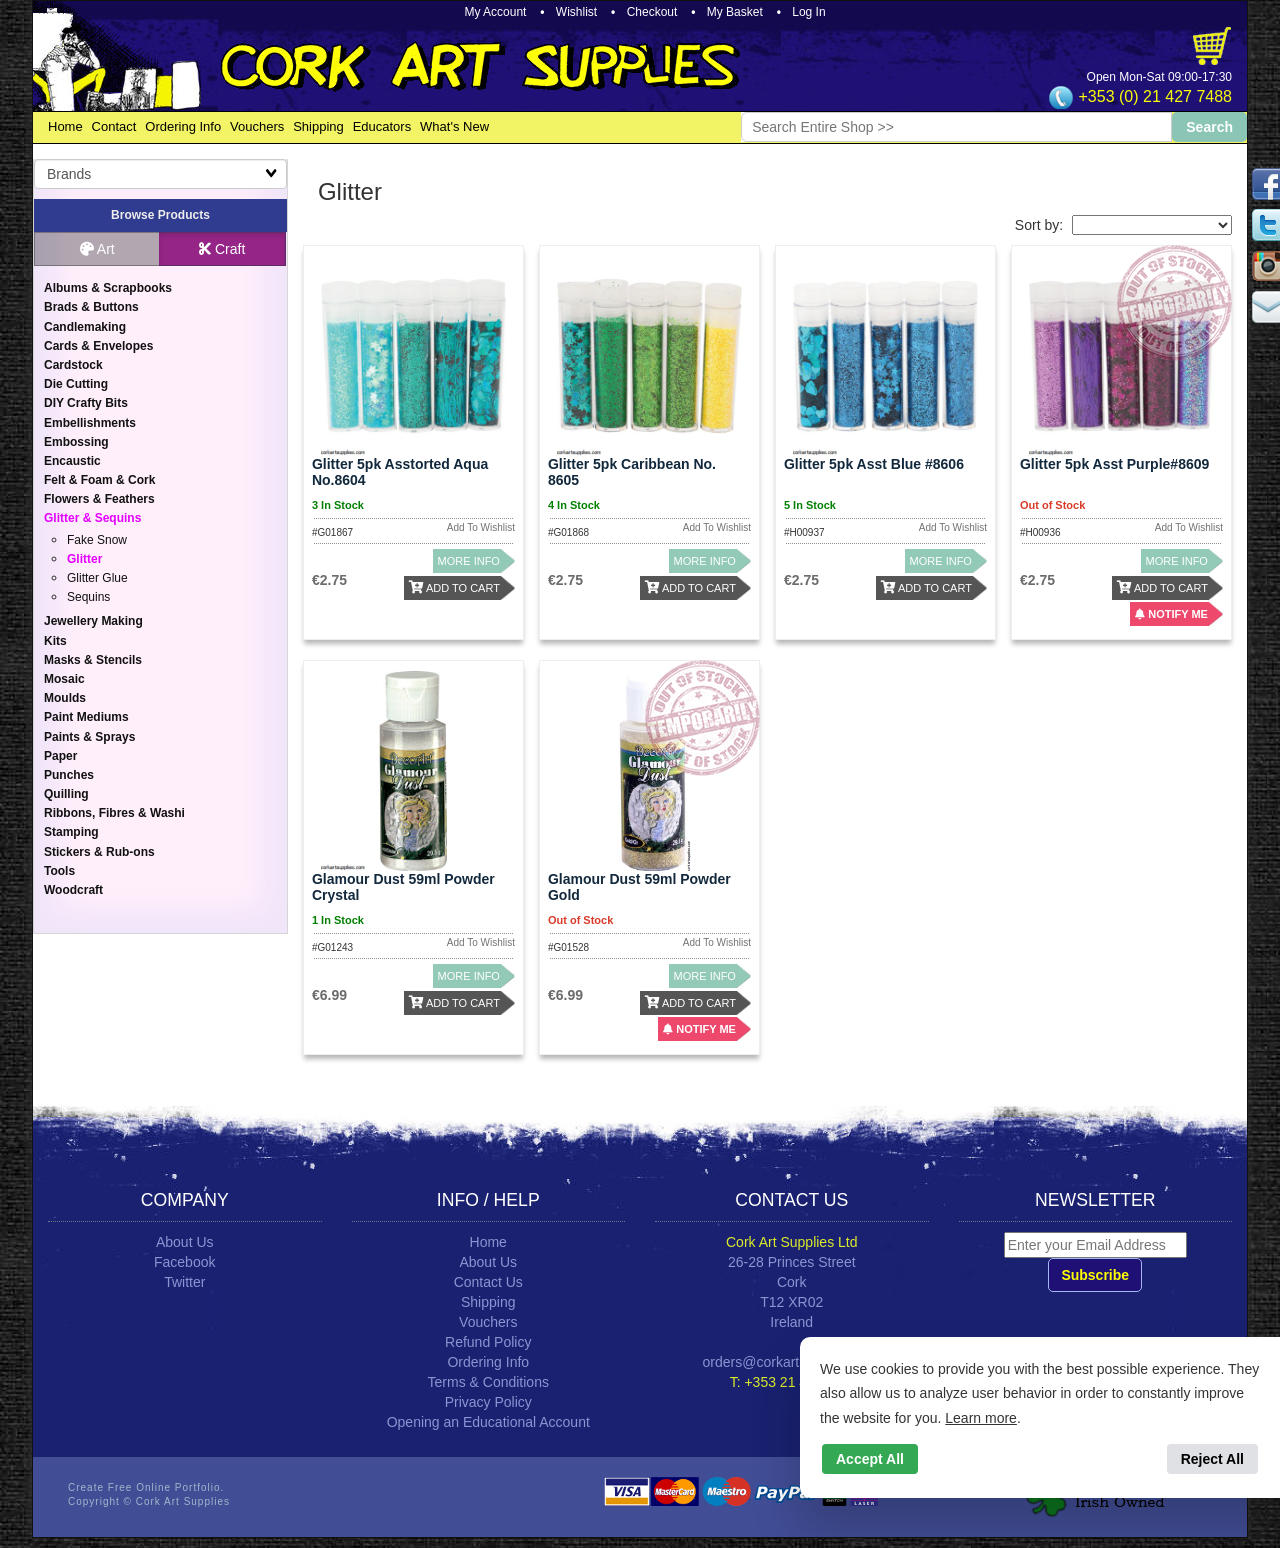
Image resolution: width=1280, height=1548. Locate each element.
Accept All (870, 1459)
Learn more (981, 1418)
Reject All (1212, 1459)
